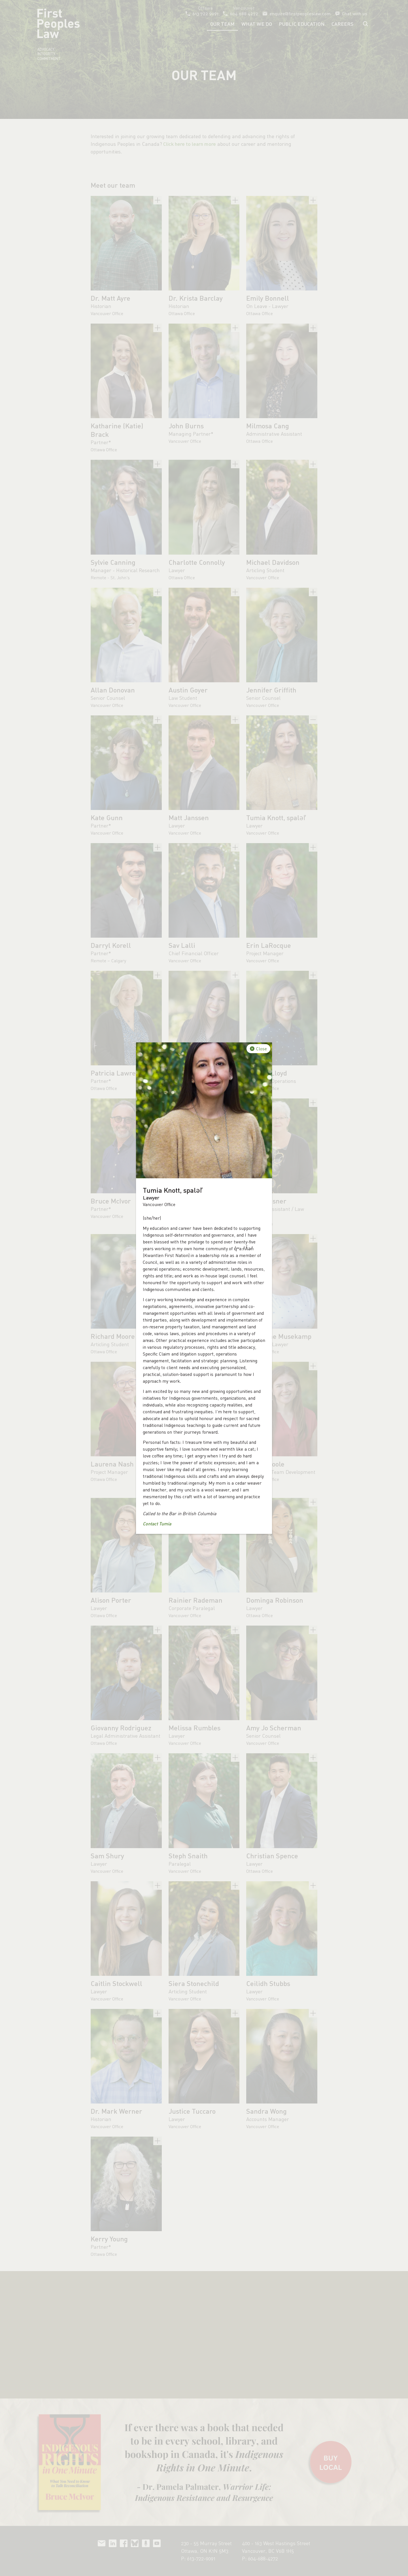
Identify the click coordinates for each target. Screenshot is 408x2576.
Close (261, 1048)
